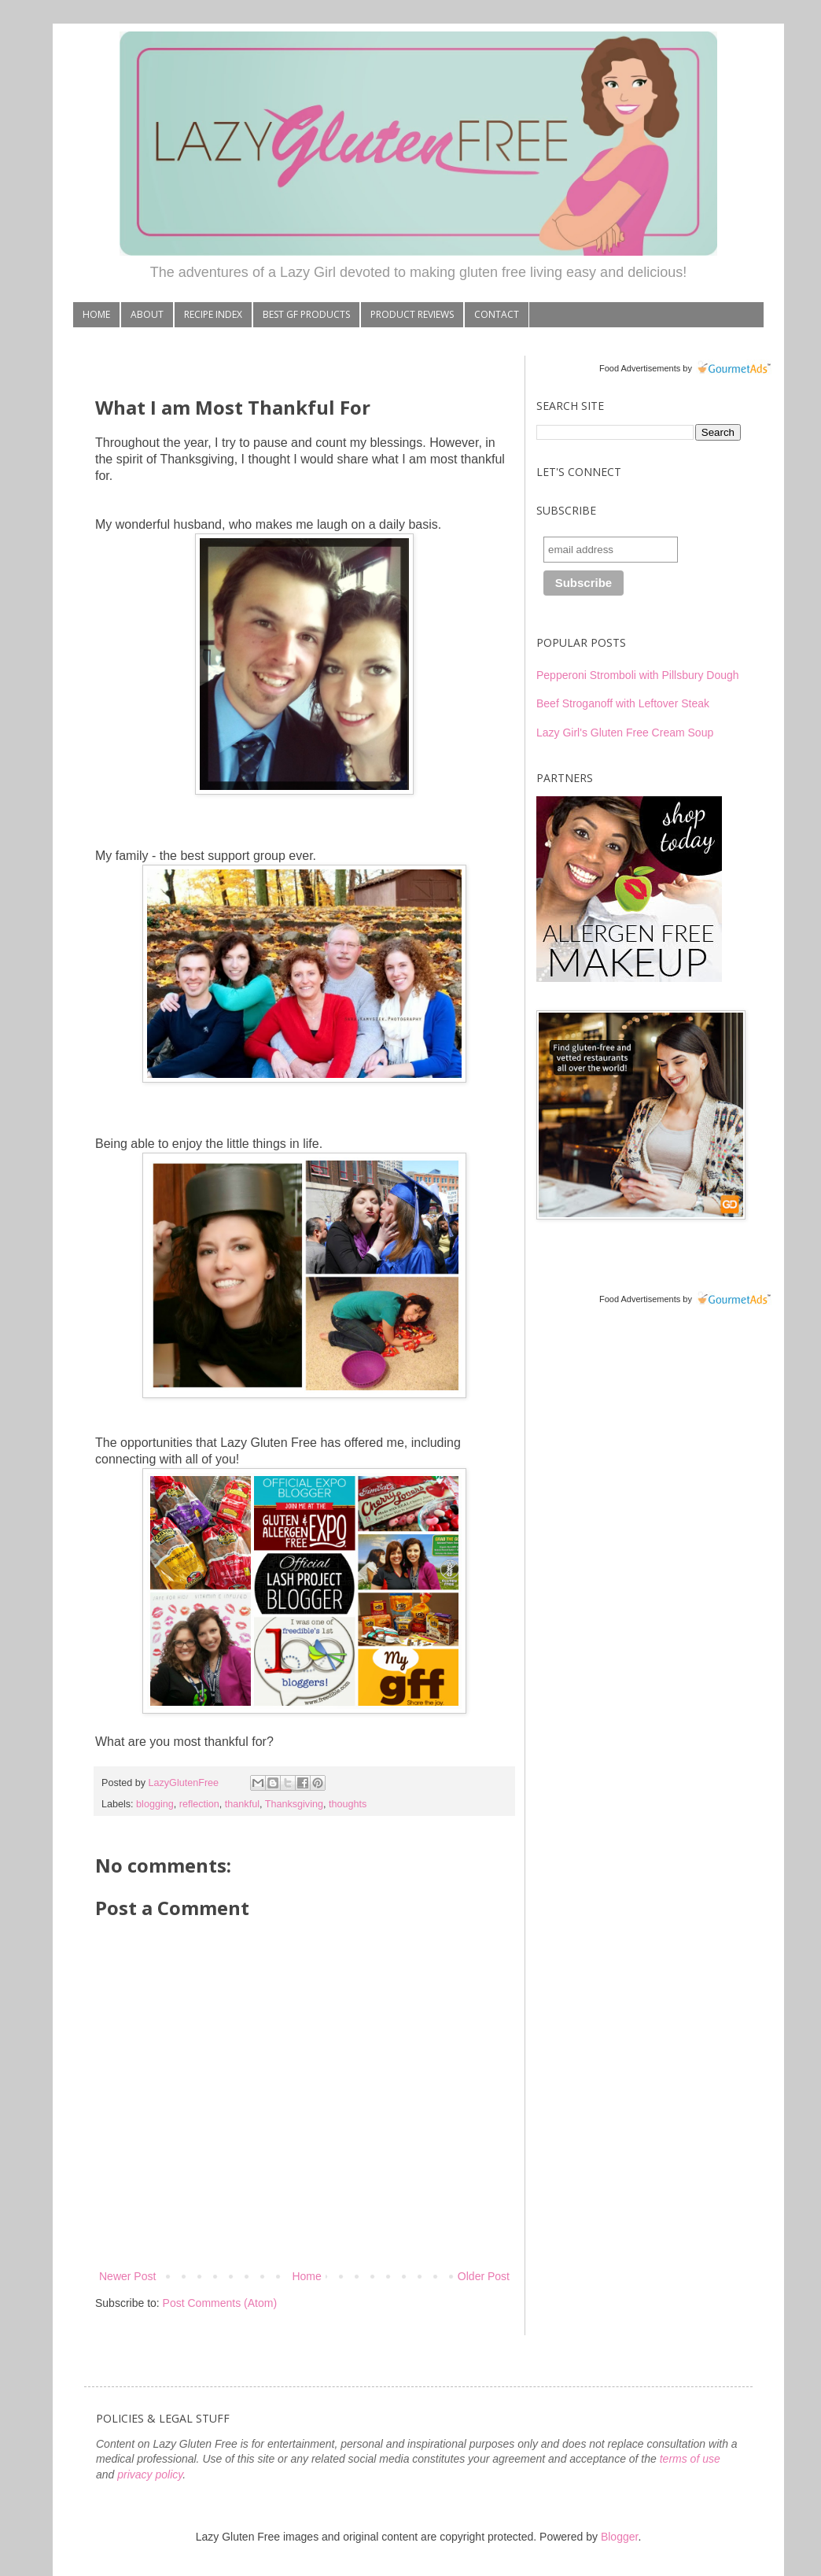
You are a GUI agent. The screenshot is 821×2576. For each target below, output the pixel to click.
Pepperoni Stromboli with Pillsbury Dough (637, 675)
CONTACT (496, 314)
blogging (155, 1804)
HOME (96, 314)
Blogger (619, 2536)
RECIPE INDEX (213, 314)
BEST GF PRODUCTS (306, 314)
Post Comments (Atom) (220, 2303)
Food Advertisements (639, 368)
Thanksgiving (294, 1804)
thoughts (347, 1804)
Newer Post (127, 2276)
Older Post (484, 2276)
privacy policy (149, 2474)
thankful (242, 1804)
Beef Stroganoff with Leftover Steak (622, 703)
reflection (199, 1804)
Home (306, 2276)
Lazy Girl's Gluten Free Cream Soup (624, 732)
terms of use (690, 2458)
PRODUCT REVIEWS (412, 314)
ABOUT (147, 314)
